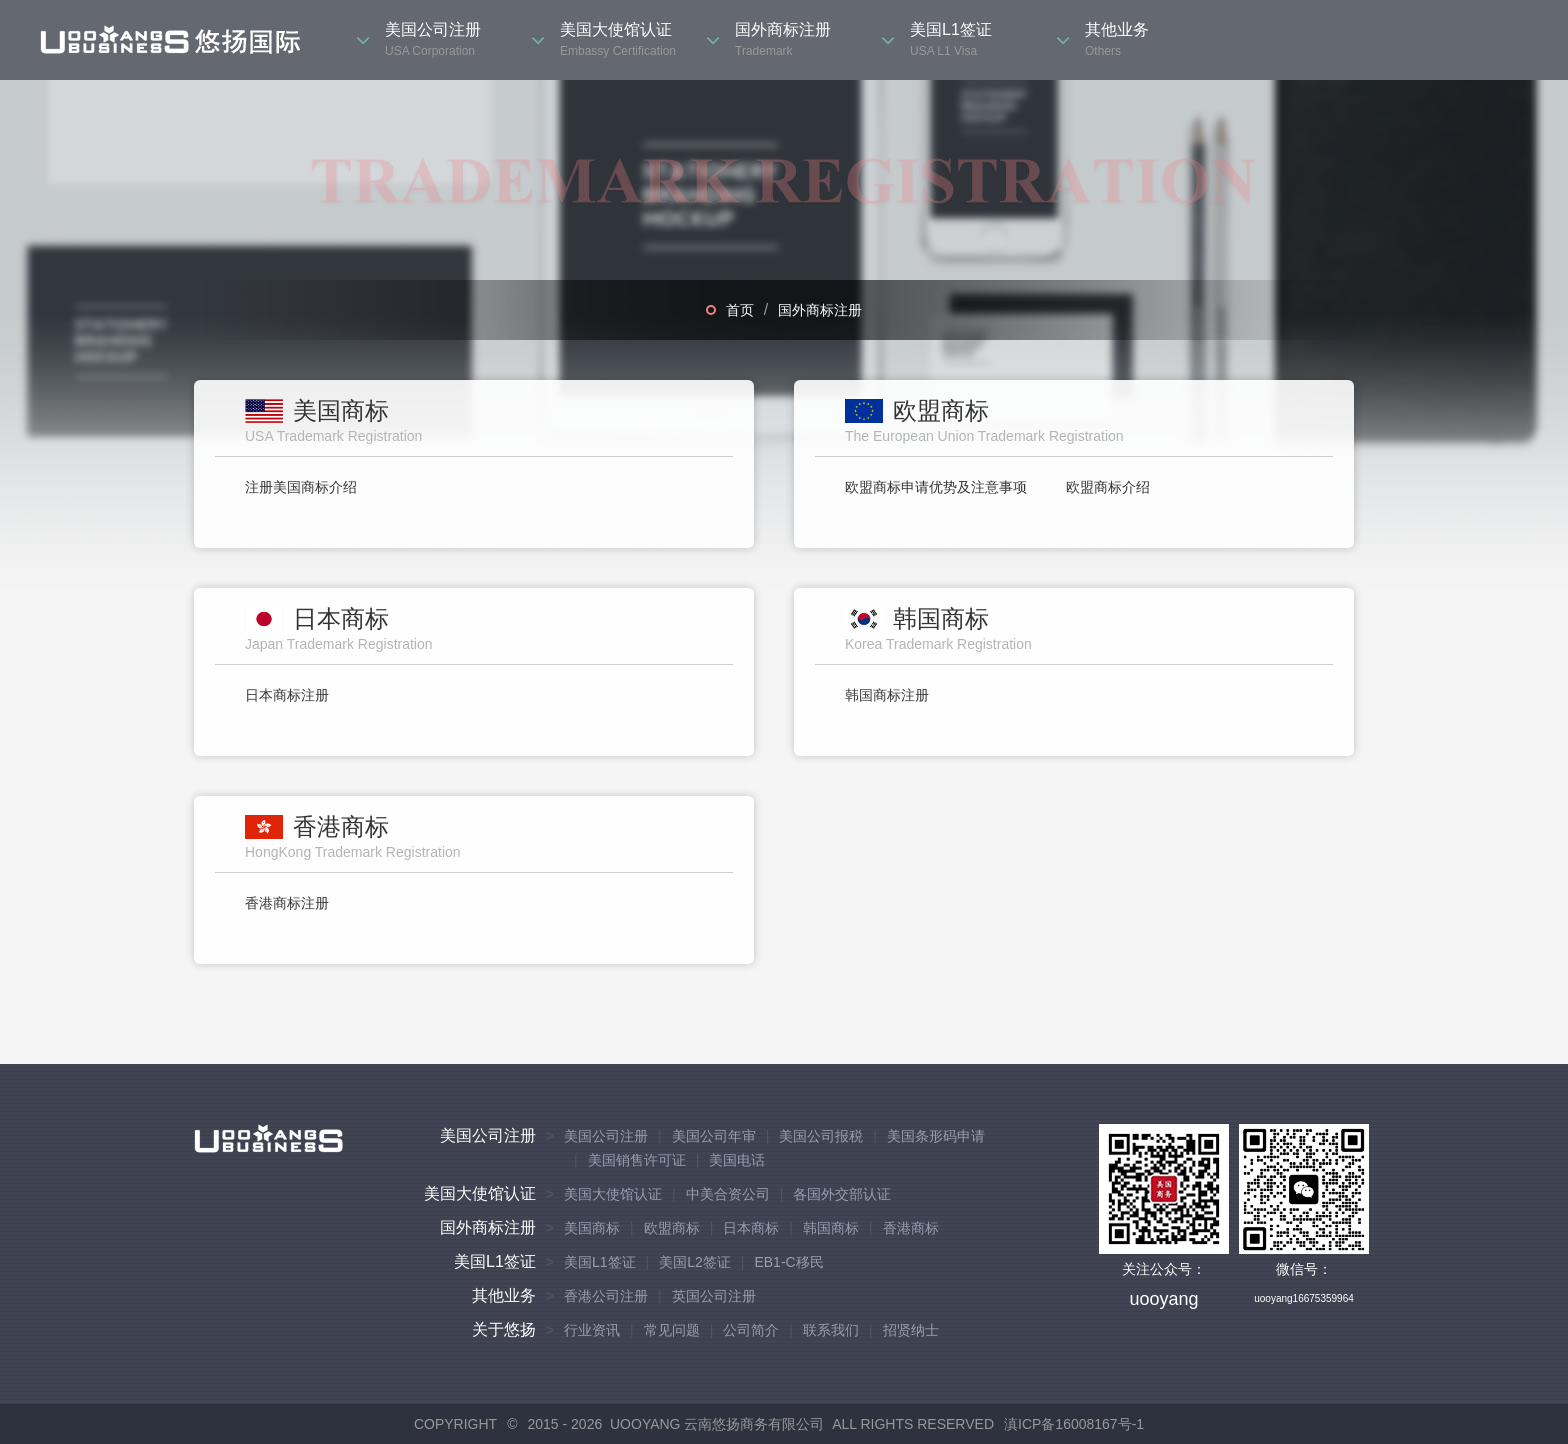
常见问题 (672, 1330)
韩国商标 (831, 1228)
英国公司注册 (714, 1296)
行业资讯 (592, 1330)
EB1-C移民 (788, 1262)
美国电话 (737, 1160)
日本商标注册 (287, 695)
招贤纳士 (911, 1330)
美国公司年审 (714, 1136)
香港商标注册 (287, 903)
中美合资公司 (728, 1194)
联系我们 (831, 1330)
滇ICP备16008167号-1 (1074, 1424)
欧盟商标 (672, 1228)
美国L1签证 (495, 1261)
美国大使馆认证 (480, 1193)
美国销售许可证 (637, 1160)
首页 (740, 310)
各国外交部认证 (842, 1194)
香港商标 (911, 1228)
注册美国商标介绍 (301, 487)
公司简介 (751, 1330)
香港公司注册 (606, 1296)
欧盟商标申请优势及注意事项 (936, 487)
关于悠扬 (504, 1329)
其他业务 (504, 1295)
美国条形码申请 (936, 1136)
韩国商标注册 (887, 695)
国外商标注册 (820, 310)
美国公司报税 (821, 1136)
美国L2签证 (695, 1262)
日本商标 (751, 1228)
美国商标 (592, 1228)
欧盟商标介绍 (1108, 487)
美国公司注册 (488, 1135)
